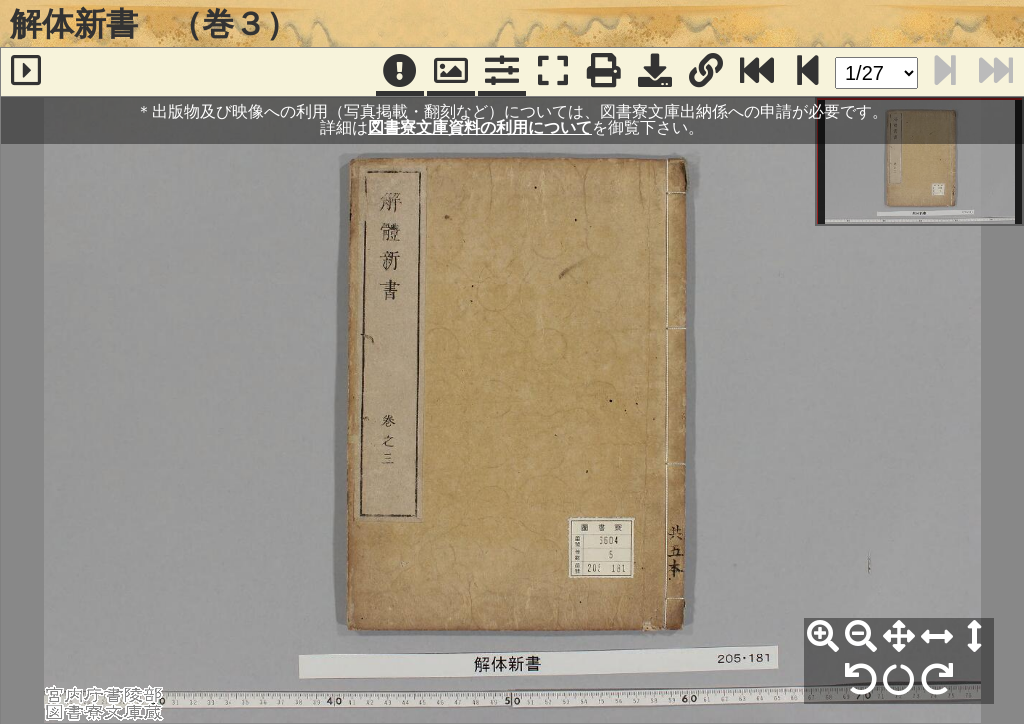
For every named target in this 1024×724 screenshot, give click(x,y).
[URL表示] (706, 72)
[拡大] (823, 637)
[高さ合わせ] (975, 637)
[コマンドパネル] (502, 72)
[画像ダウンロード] (655, 72)
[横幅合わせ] (937, 637)
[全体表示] (899, 637)
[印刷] (604, 72)
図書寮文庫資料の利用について (480, 127)
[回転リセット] (899, 680)
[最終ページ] (757, 72)
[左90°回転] (861, 680)
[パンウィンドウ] (451, 72)
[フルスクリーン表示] (553, 72)
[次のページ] (808, 72)
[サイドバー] (26, 72)
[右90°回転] (937, 680)
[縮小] (861, 637)
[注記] (400, 72)
